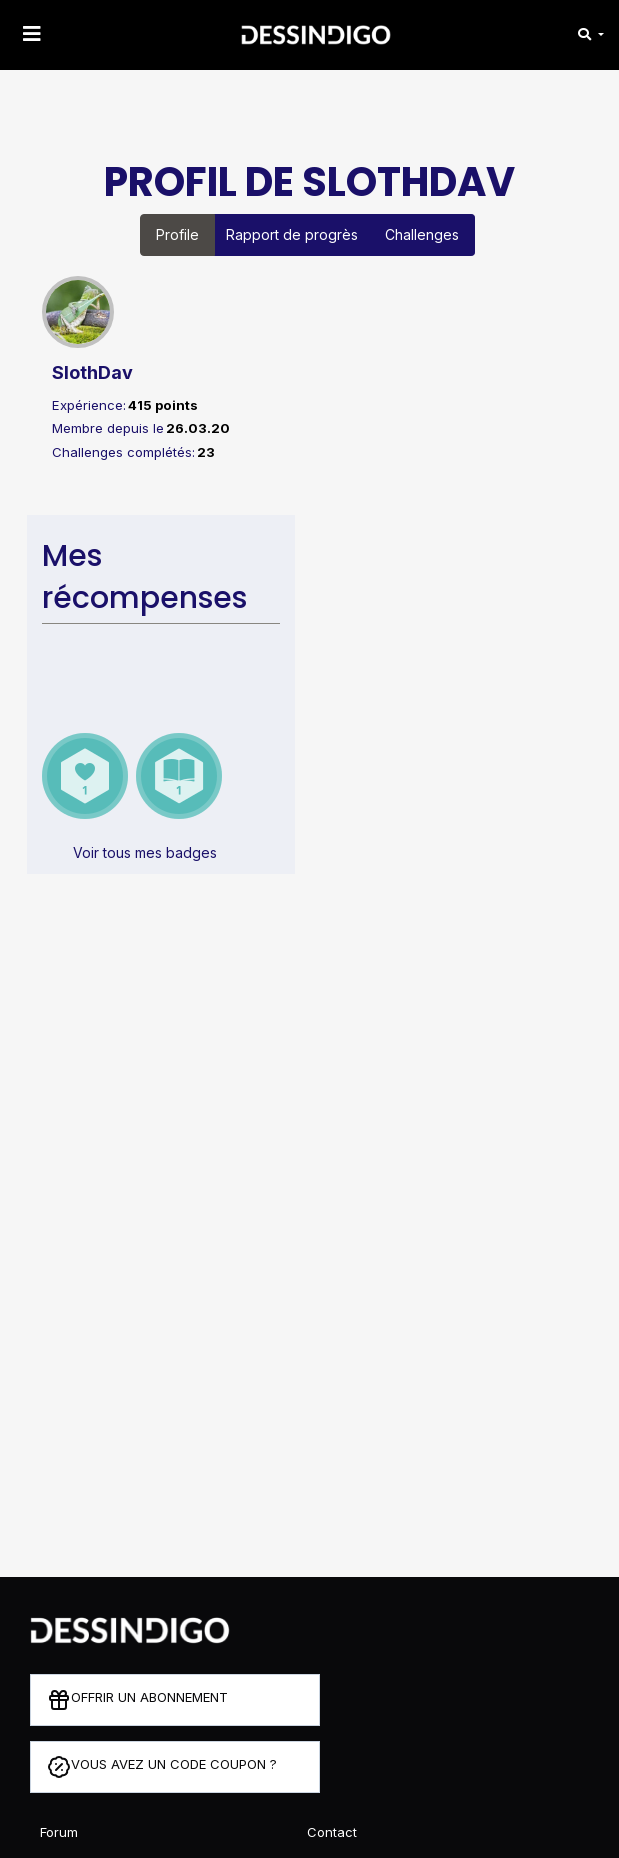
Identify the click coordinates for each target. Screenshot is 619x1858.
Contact (332, 1832)
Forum (59, 1832)
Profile (177, 234)
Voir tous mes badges (145, 852)
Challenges (422, 234)
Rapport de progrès (292, 234)
